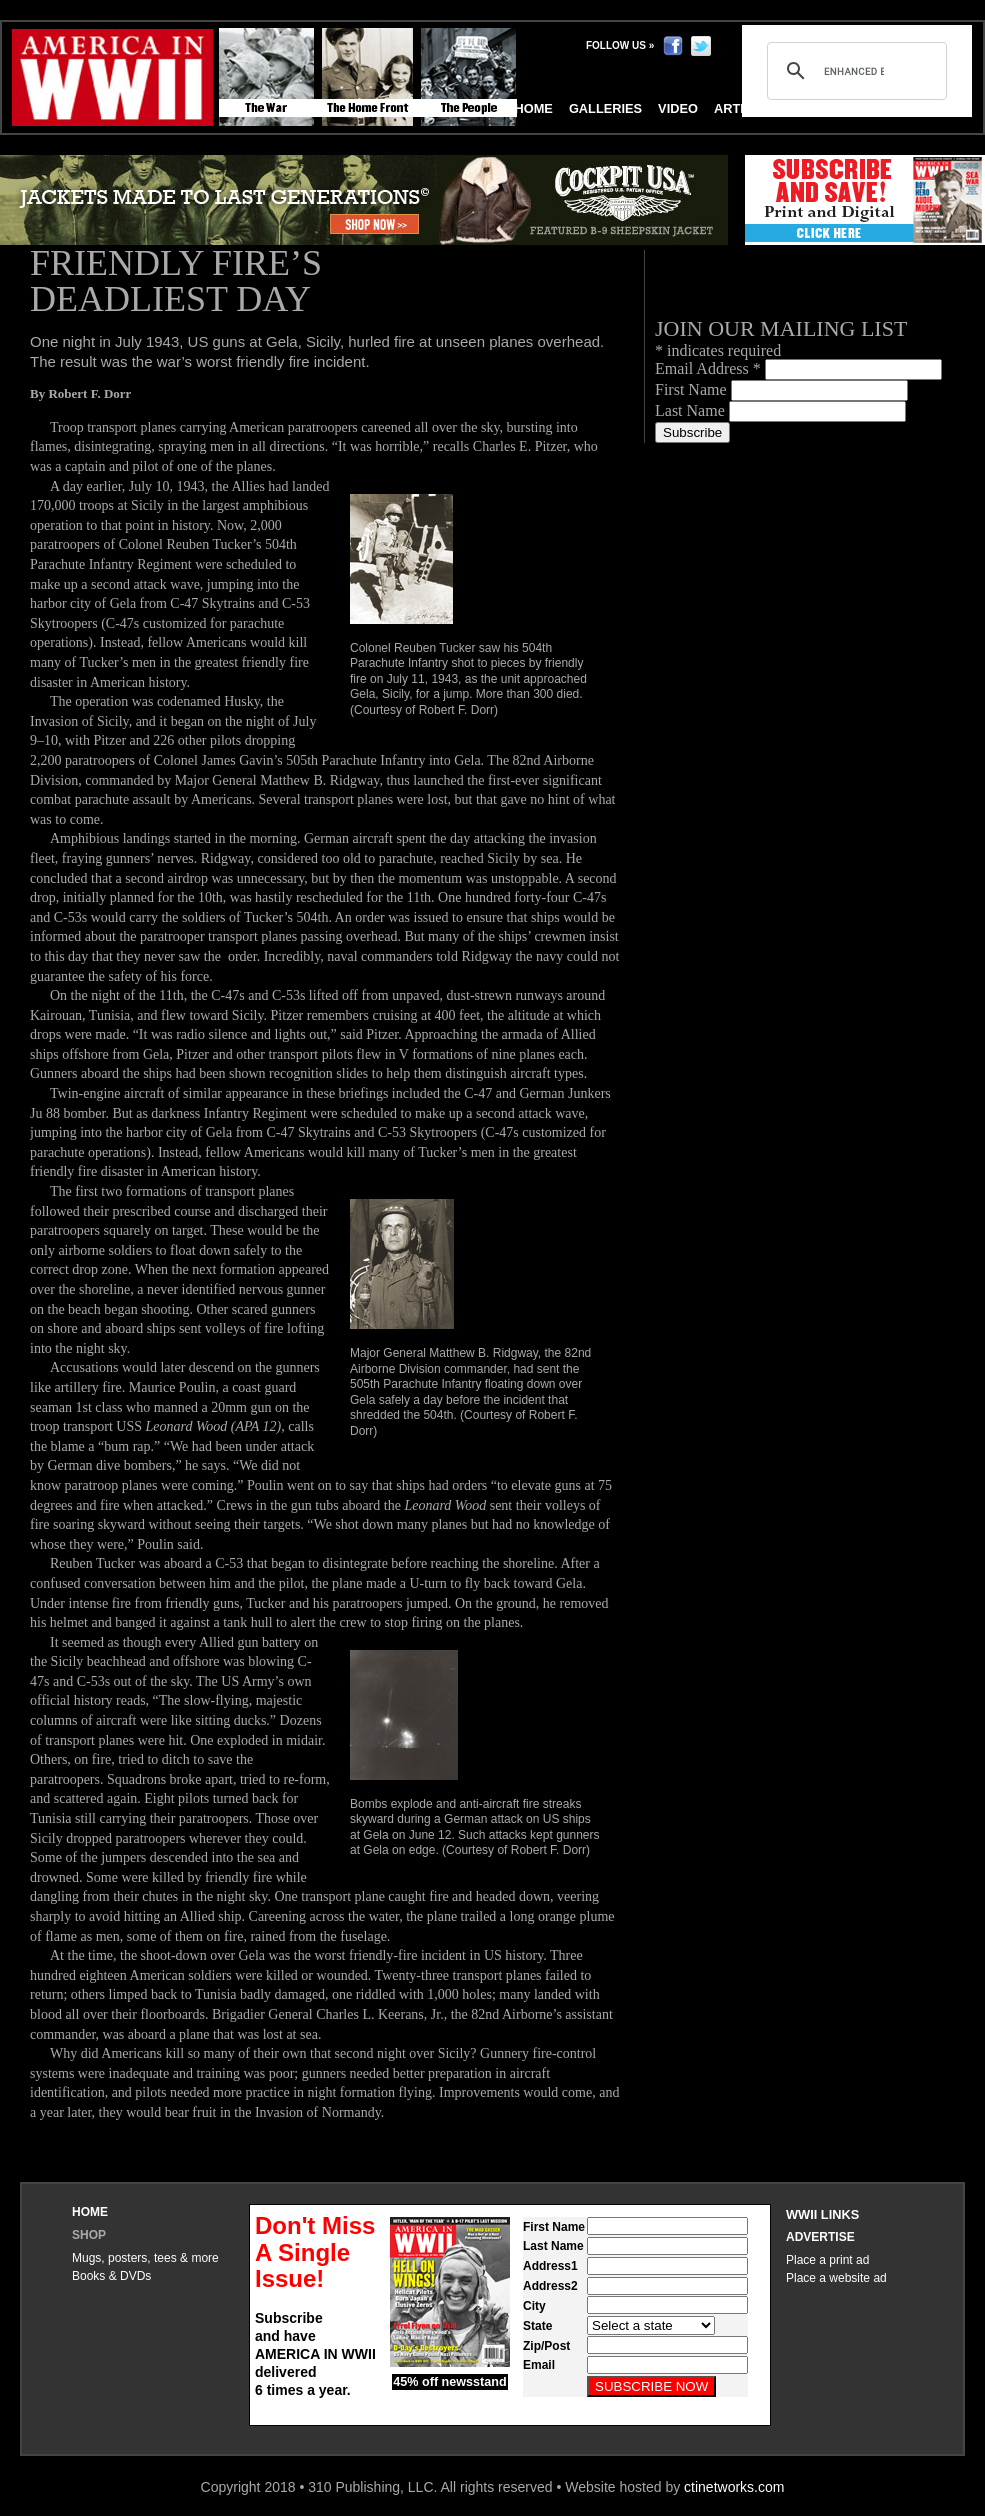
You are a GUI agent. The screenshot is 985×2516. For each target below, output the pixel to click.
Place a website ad (836, 2278)
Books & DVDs (111, 2276)
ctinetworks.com (734, 2487)
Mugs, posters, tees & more (145, 2258)
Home (90, 2212)
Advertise (820, 2237)
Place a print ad (827, 2260)
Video (678, 108)
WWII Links (822, 2214)
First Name (693, 389)
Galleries (605, 108)
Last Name (692, 410)
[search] (854, 71)
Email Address (710, 368)
